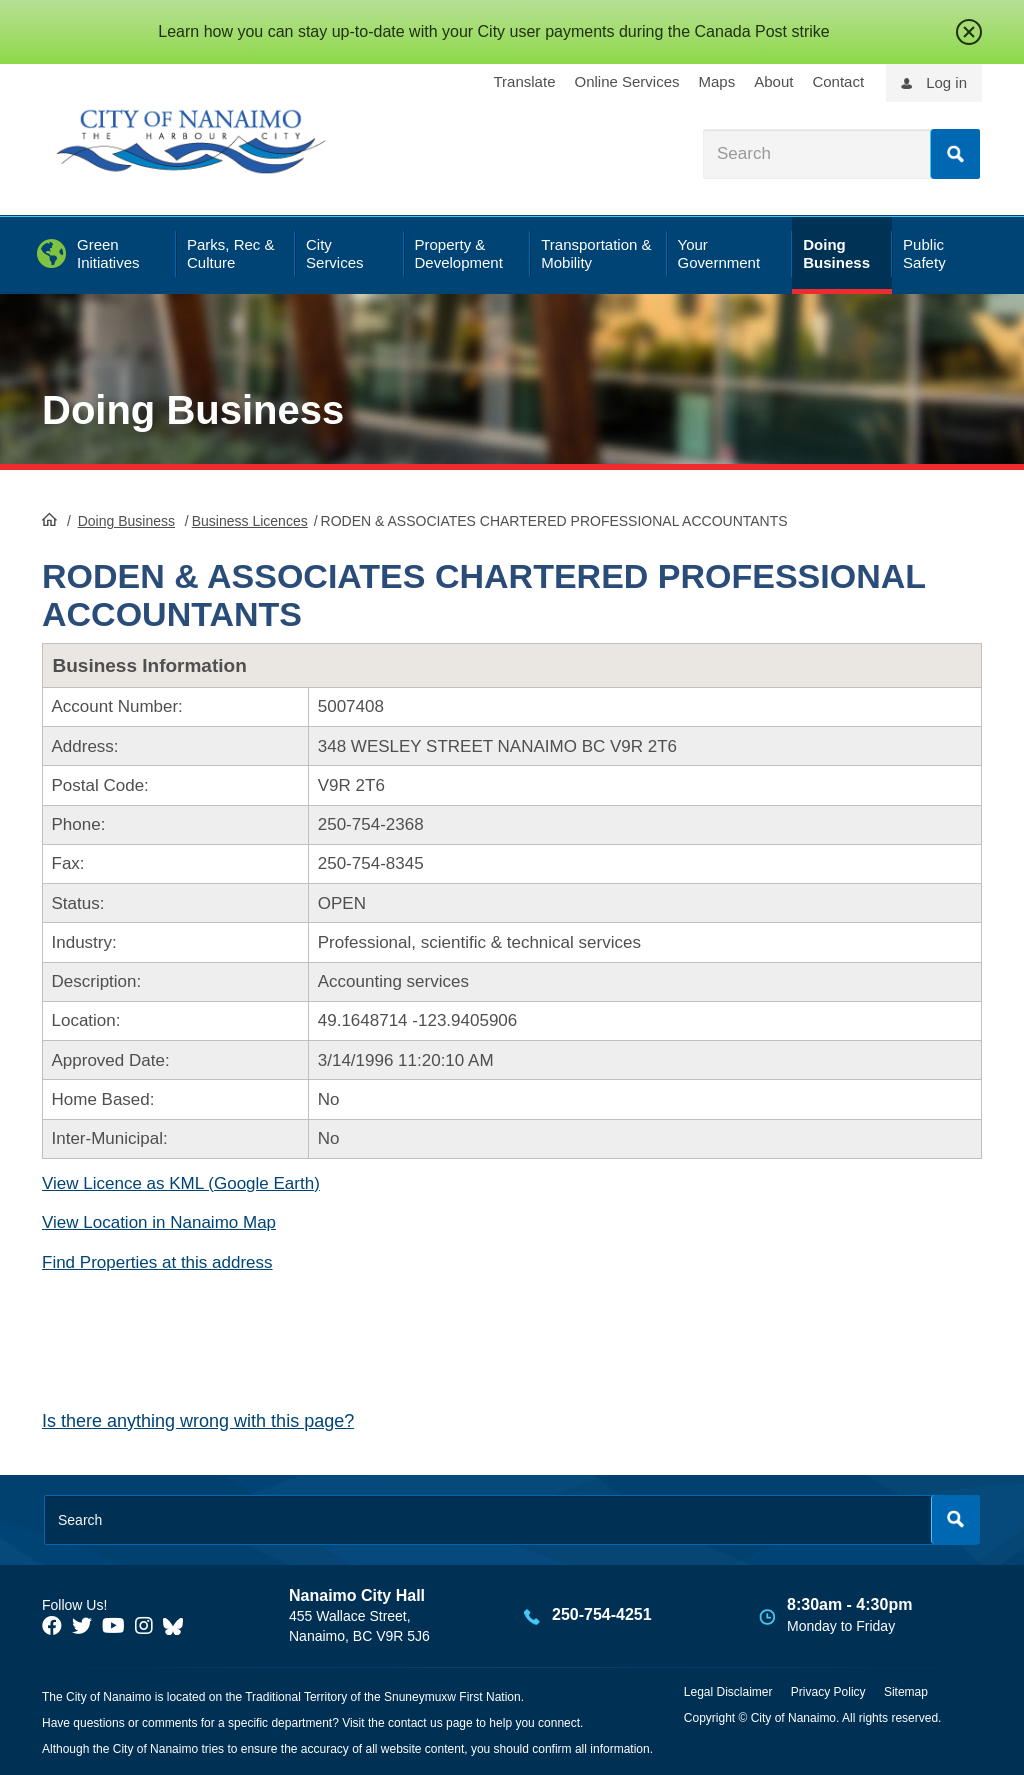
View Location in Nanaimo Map (159, 1222)
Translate (525, 81)
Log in (946, 82)
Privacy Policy (828, 1692)
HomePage (49, 519)
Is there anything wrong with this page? (198, 1421)
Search (955, 154)
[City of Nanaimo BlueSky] (178, 1626)
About (773, 81)
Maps (717, 81)
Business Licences (250, 521)
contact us (415, 1723)
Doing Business (193, 410)
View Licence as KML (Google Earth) (181, 1183)
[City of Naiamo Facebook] (52, 1626)
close (969, 32)
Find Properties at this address (157, 1262)
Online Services (626, 81)
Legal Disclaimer (728, 1692)
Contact (838, 81)
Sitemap (906, 1692)
